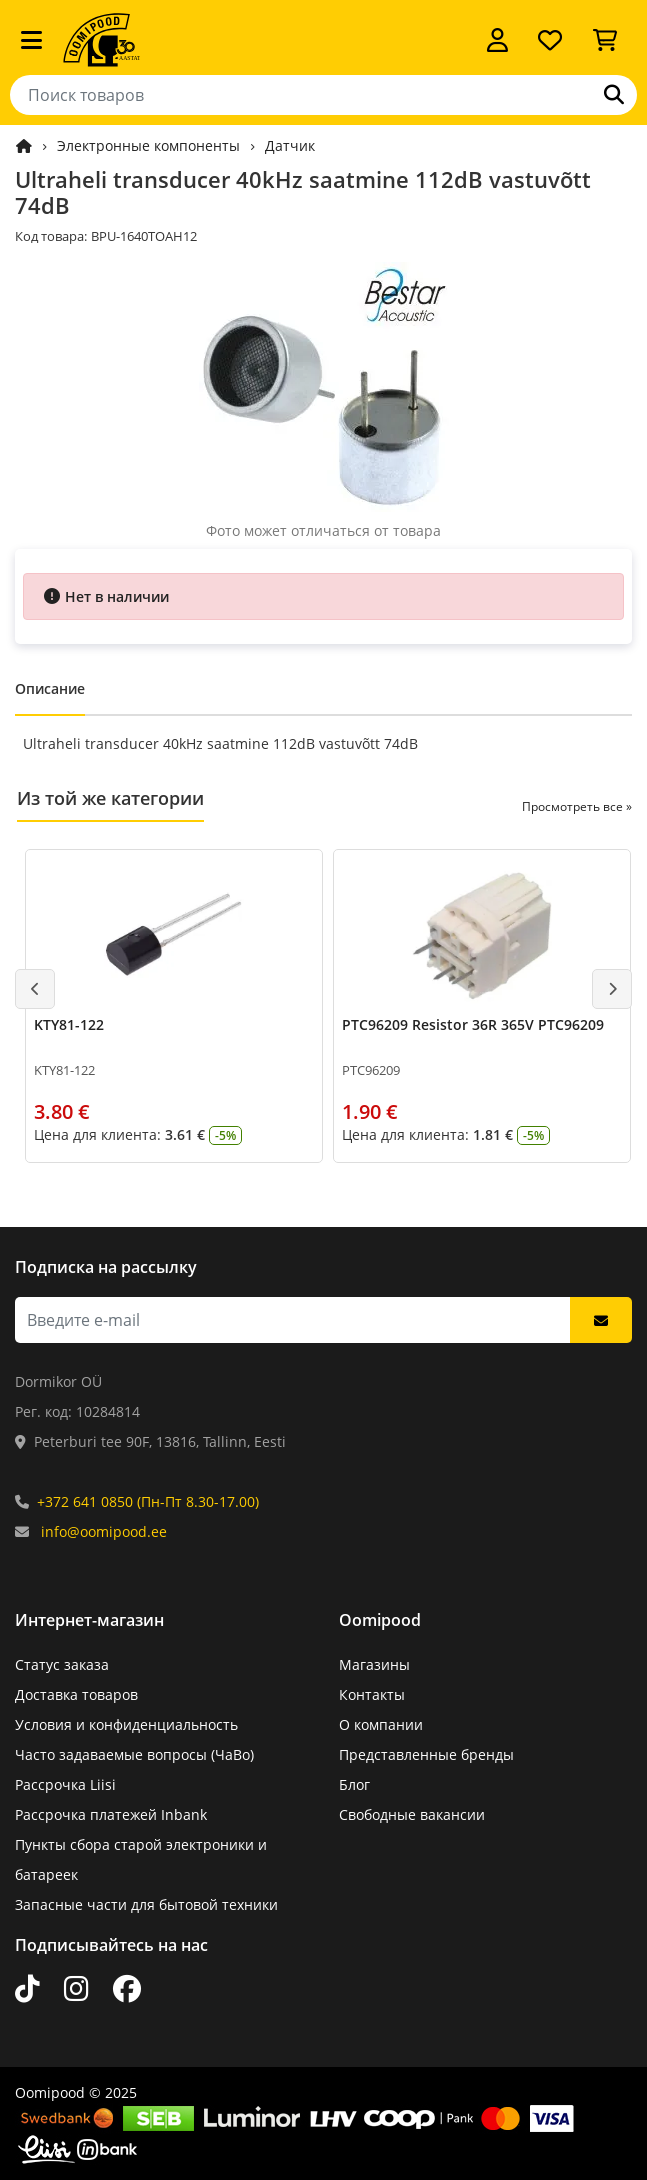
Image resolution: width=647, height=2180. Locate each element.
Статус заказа (62, 1664)
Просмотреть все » (577, 806)
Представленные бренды (426, 1754)
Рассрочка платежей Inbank (111, 1814)
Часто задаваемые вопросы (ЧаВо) (134, 1754)
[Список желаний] (550, 40)
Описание (50, 688)
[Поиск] (614, 95)
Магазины (374, 1664)
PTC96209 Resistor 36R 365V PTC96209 (473, 1024)
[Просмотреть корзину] (605, 40)
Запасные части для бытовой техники (146, 1904)
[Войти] (497, 40)
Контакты (372, 1694)
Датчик (290, 145)
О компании (381, 1724)
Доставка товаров (76, 1694)
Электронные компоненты (148, 145)
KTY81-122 (69, 1024)
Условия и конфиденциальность (126, 1724)
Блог (354, 1784)
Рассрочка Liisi (65, 1784)
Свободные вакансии (412, 1814)
